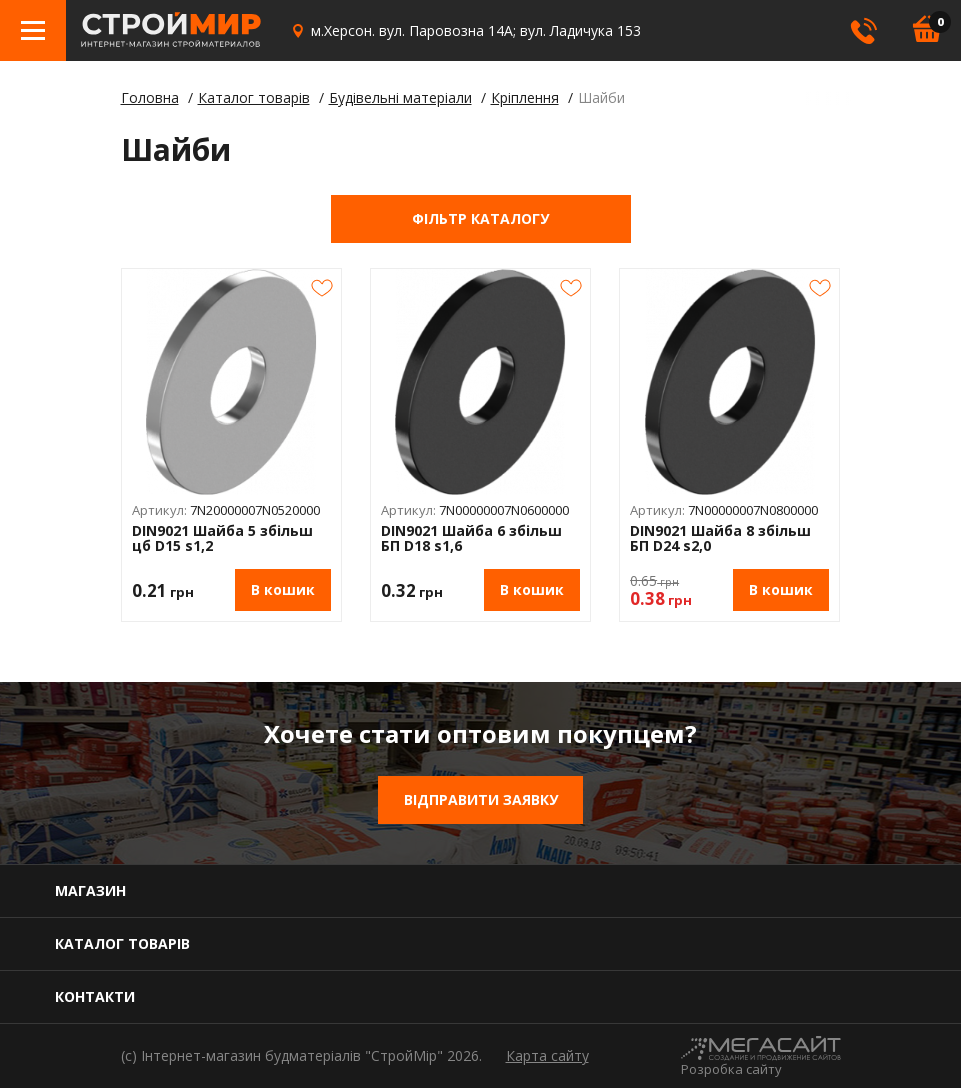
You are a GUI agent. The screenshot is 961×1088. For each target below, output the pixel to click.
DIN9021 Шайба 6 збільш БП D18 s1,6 (471, 538)
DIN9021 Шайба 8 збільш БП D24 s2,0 (720, 538)
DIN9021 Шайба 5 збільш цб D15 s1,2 (222, 538)
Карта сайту (547, 1055)
